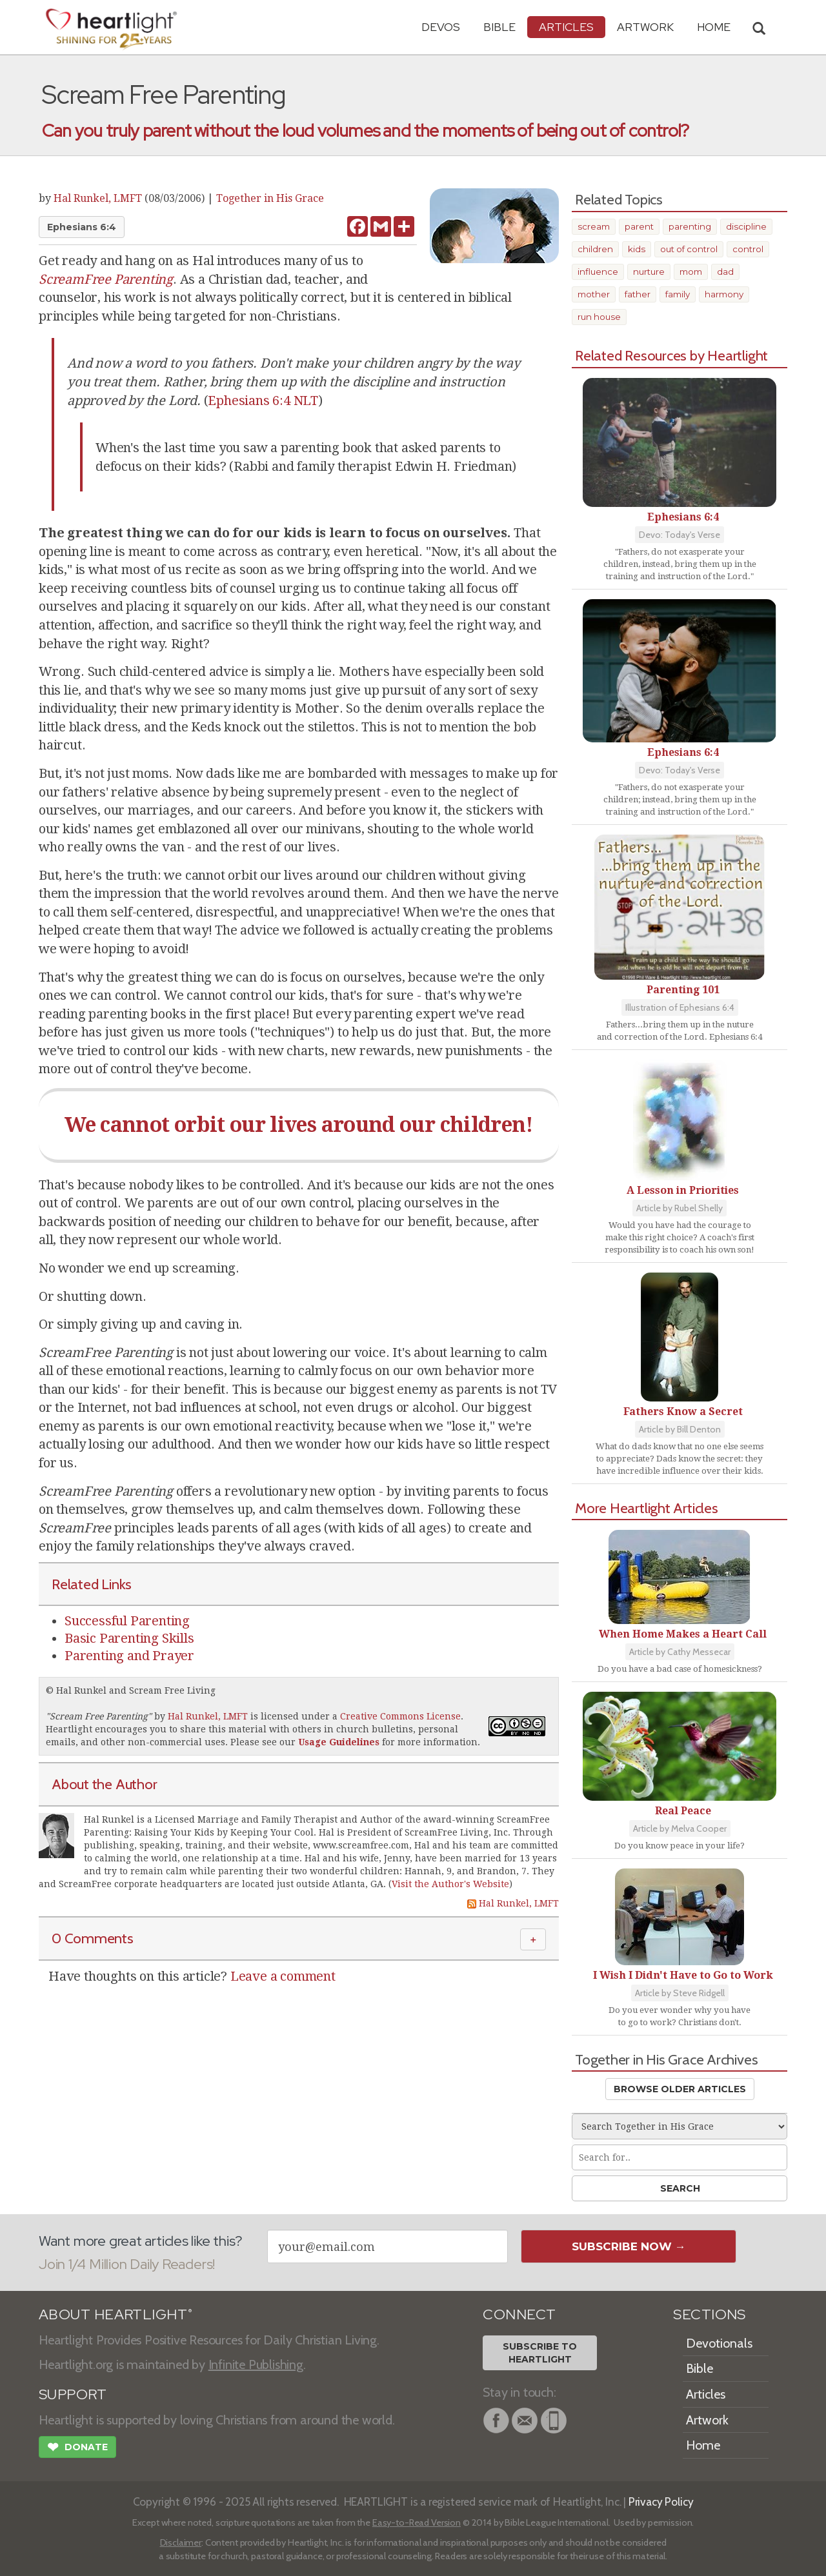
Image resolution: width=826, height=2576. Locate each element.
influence (598, 271)
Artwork (645, 26)
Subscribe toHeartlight (540, 2353)
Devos (440, 26)
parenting (690, 226)
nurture (649, 271)
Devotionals (719, 2343)
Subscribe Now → (629, 2246)
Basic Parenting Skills (129, 1638)
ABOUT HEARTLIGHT (115, 2314)
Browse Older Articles (680, 2089)
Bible (499, 26)
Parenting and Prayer (129, 1655)
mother (594, 294)
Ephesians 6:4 (81, 227)
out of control (689, 249)
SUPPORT (72, 2394)
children (595, 249)
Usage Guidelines (338, 1742)
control (747, 249)
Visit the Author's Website (450, 1884)
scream (594, 226)
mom (691, 271)
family (677, 294)
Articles (566, 26)
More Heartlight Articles (646, 1508)
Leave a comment (283, 1976)
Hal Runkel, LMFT (98, 198)
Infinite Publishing (255, 2364)
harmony (724, 294)
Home (703, 2445)
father (637, 294)
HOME (713, 26)
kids (636, 249)
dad (725, 271)
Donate (77, 2448)
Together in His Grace (270, 198)
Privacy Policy (661, 2501)
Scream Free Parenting (99, 1716)
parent (639, 226)
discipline (746, 226)
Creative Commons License (400, 1716)
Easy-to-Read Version (416, 2522)
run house (599, 317)
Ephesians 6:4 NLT (263, 400)
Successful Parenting (127, 1621)
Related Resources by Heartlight (671, 355)
